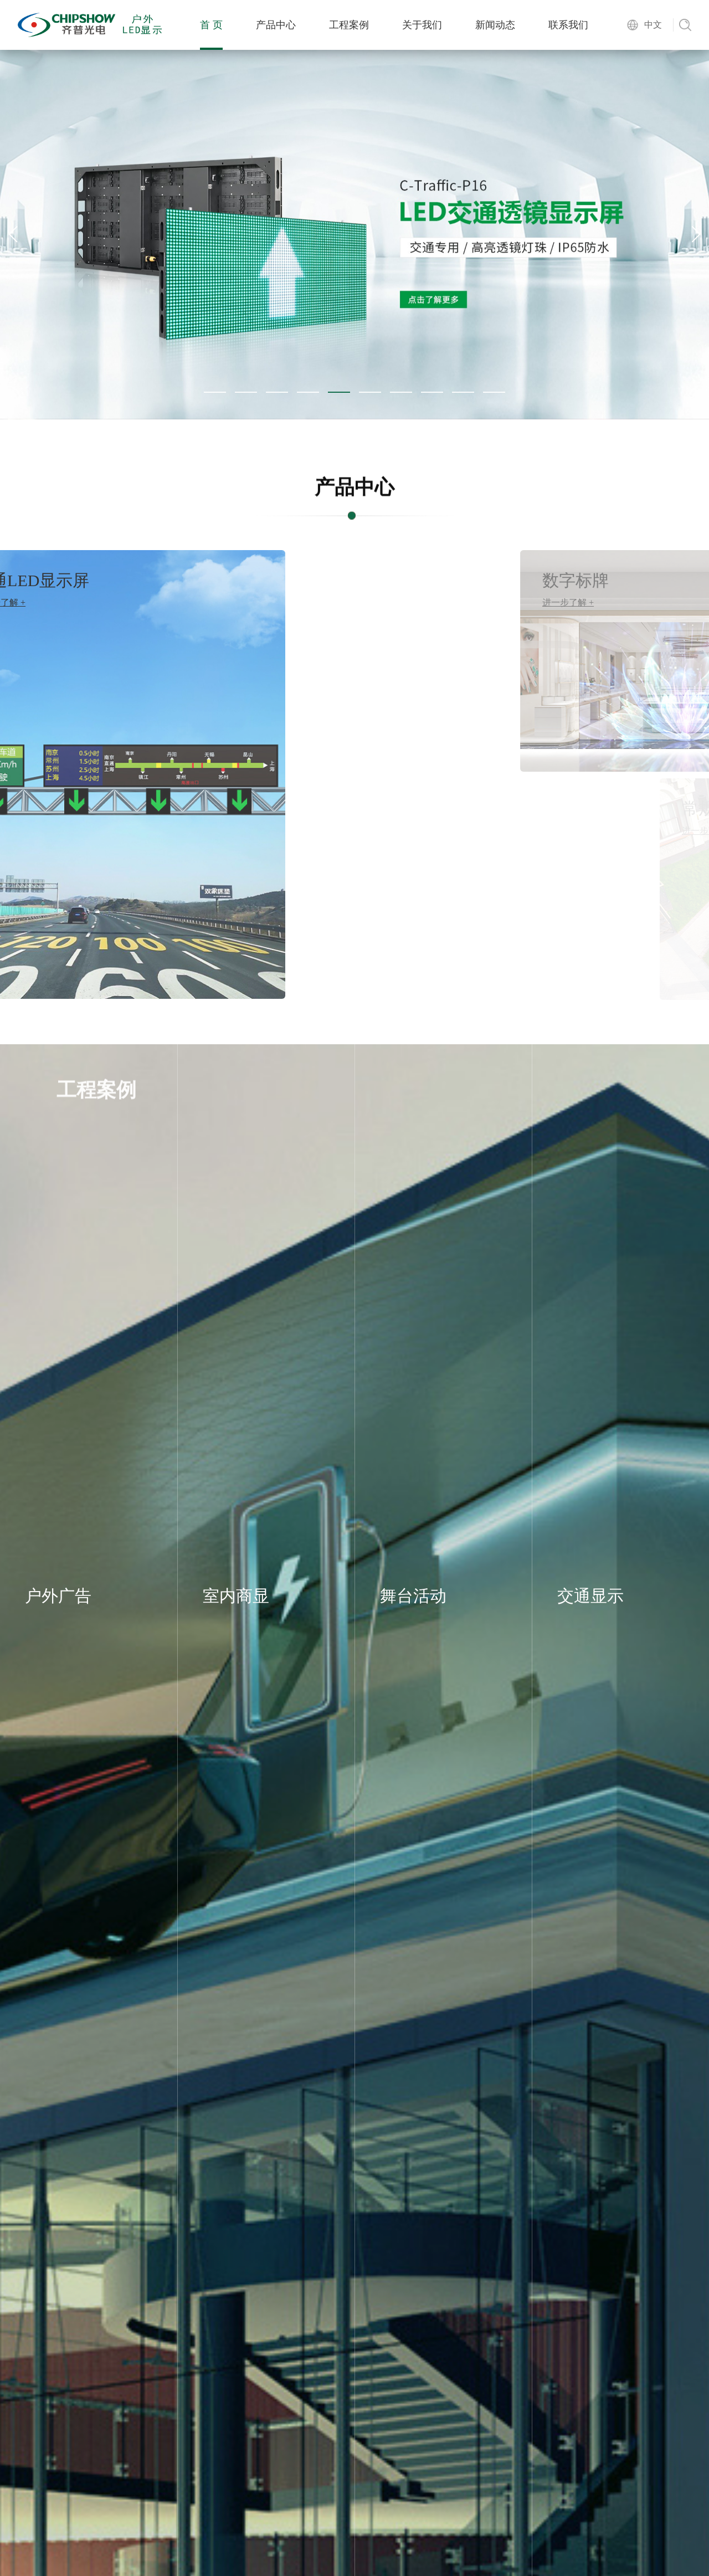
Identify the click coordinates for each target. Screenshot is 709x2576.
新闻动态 (495, 24)
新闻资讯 (354, 2550)
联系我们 (568, 24)
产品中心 (276, 24)
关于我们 (422, 24)
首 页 (211, 24)
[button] (215, 392)
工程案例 (349, 24)
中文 (653, 24)
